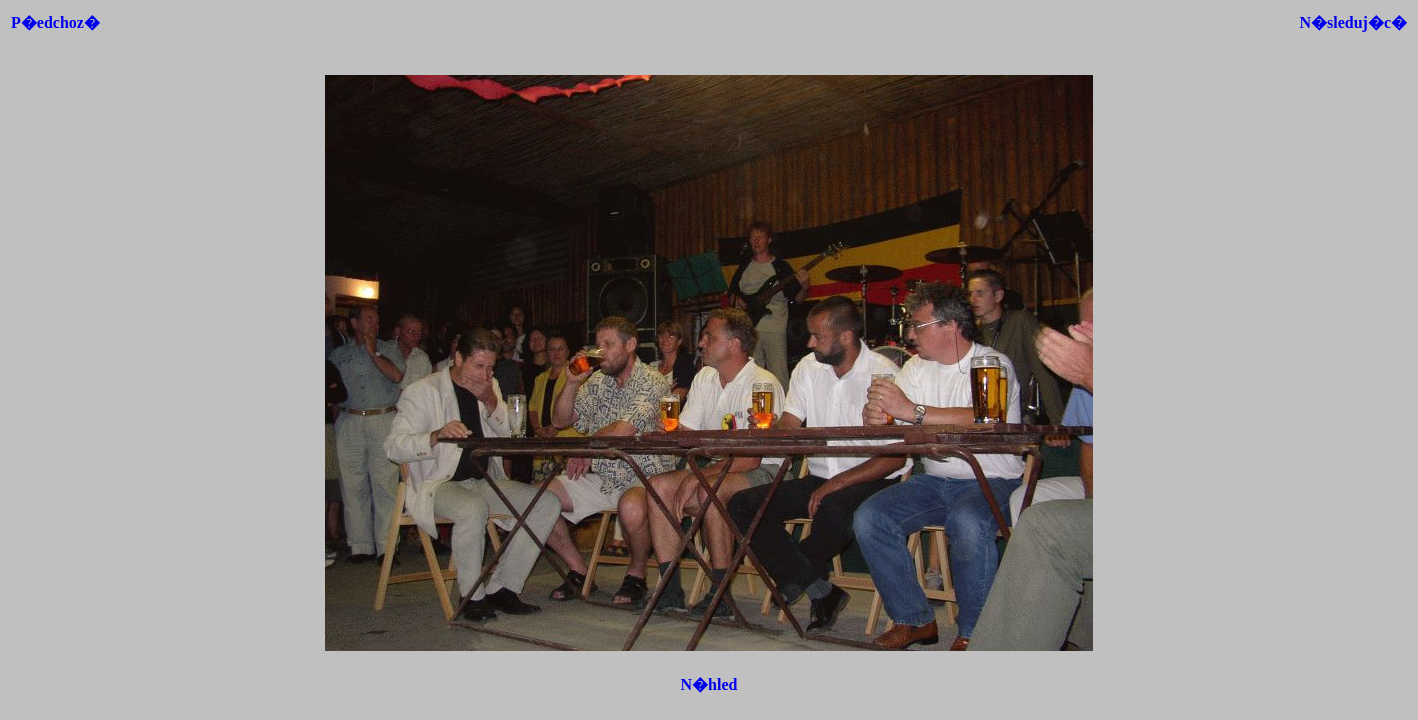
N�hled (709, 684)
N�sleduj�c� (1353, 22)
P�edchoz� (55, 22)
